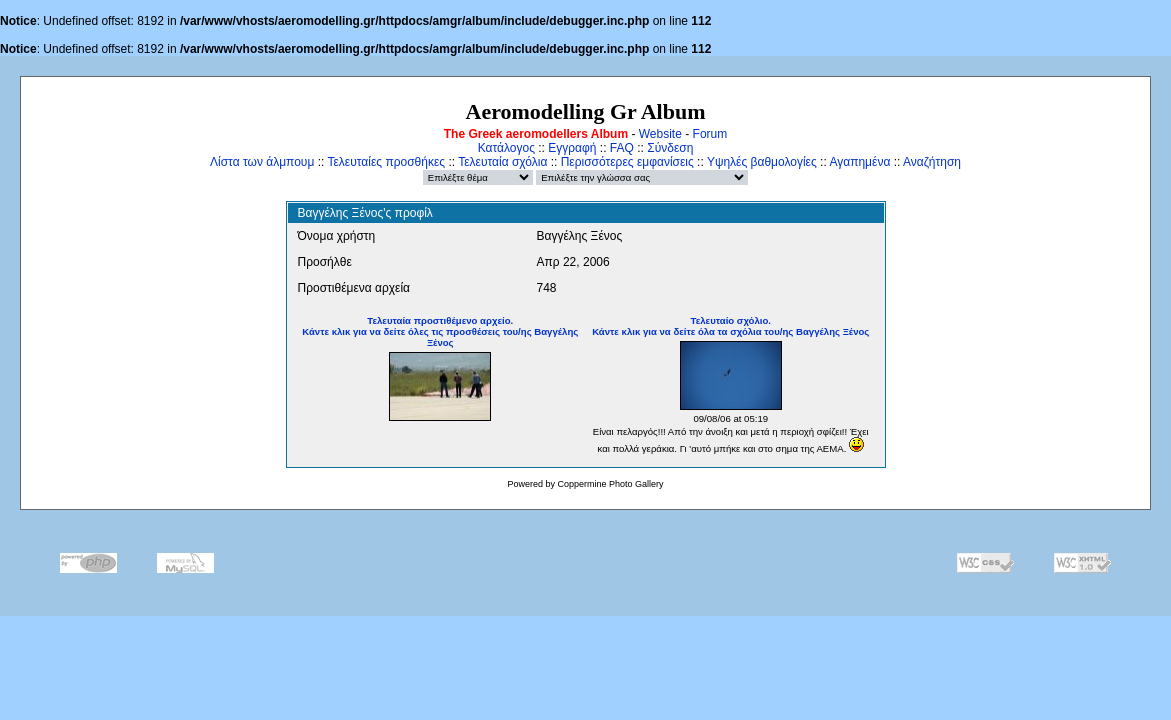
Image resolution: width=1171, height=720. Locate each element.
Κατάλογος (506, 148)
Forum (710, 134)
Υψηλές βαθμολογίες (762, 162)
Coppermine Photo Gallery (610, 484)
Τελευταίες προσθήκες (386, 162)
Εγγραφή (572, 148)
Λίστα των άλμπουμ (262, 162)
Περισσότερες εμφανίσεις (627, 162)
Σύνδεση (670, 148)
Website (660, 134)
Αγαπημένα (859, 162)
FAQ (622, 148)
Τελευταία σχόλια (502, 162)
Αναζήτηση (932, 162)
